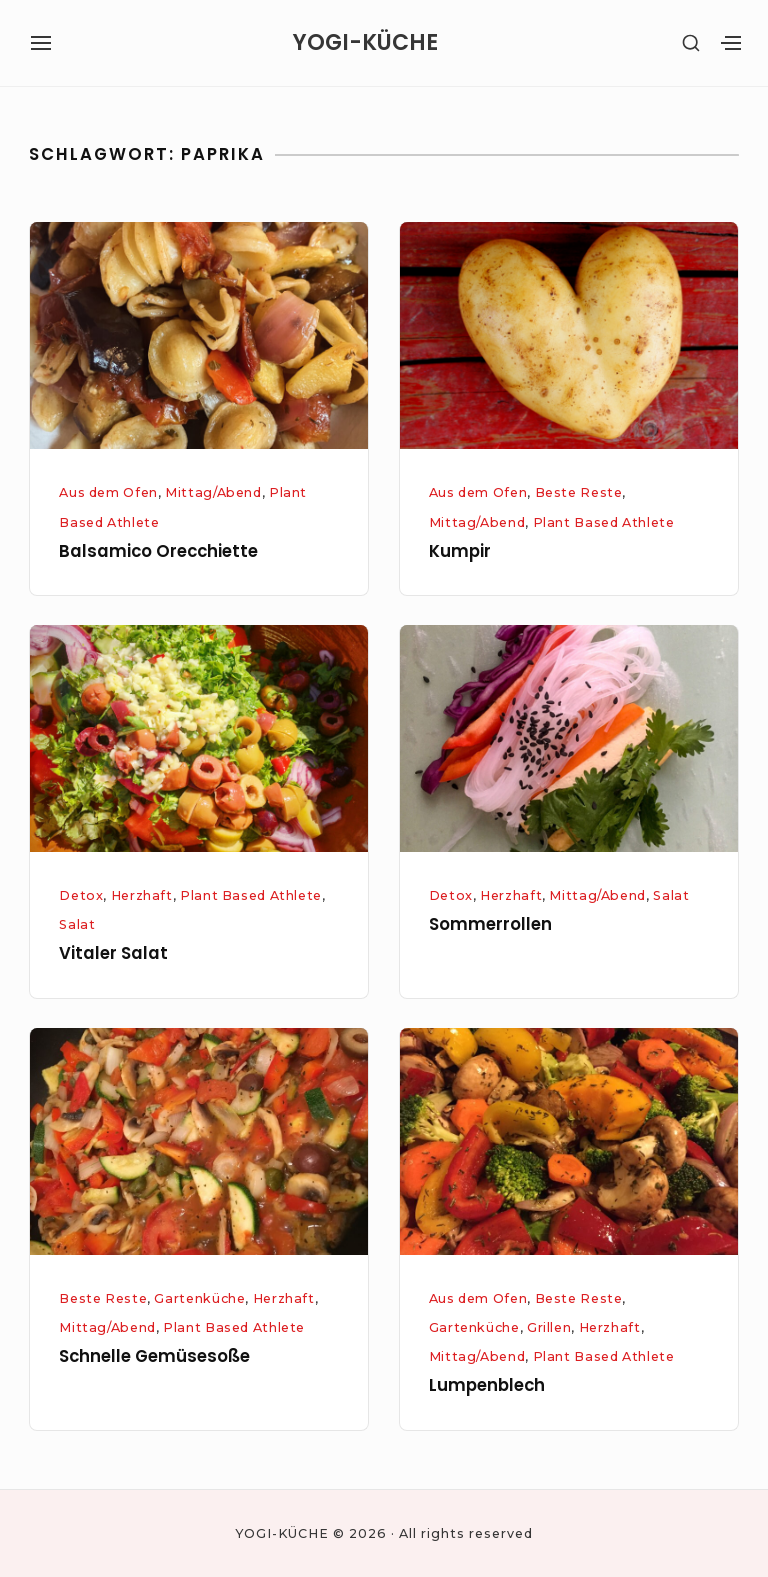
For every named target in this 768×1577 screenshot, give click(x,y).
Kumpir (460, 551)
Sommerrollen (490, 924)
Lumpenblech (487, 1385)
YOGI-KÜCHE (365, 43)
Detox (81, 895)
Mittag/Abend (213, 492)
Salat (77, 924)
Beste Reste (579, 492)
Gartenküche (199, 1298)
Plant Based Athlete (604, 522)
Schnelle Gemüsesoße (154, 1356)
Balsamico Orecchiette (158, 551)
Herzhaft (142, 895)
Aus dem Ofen (108, 492)
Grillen (549, 1327)
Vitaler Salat (113, 953)
